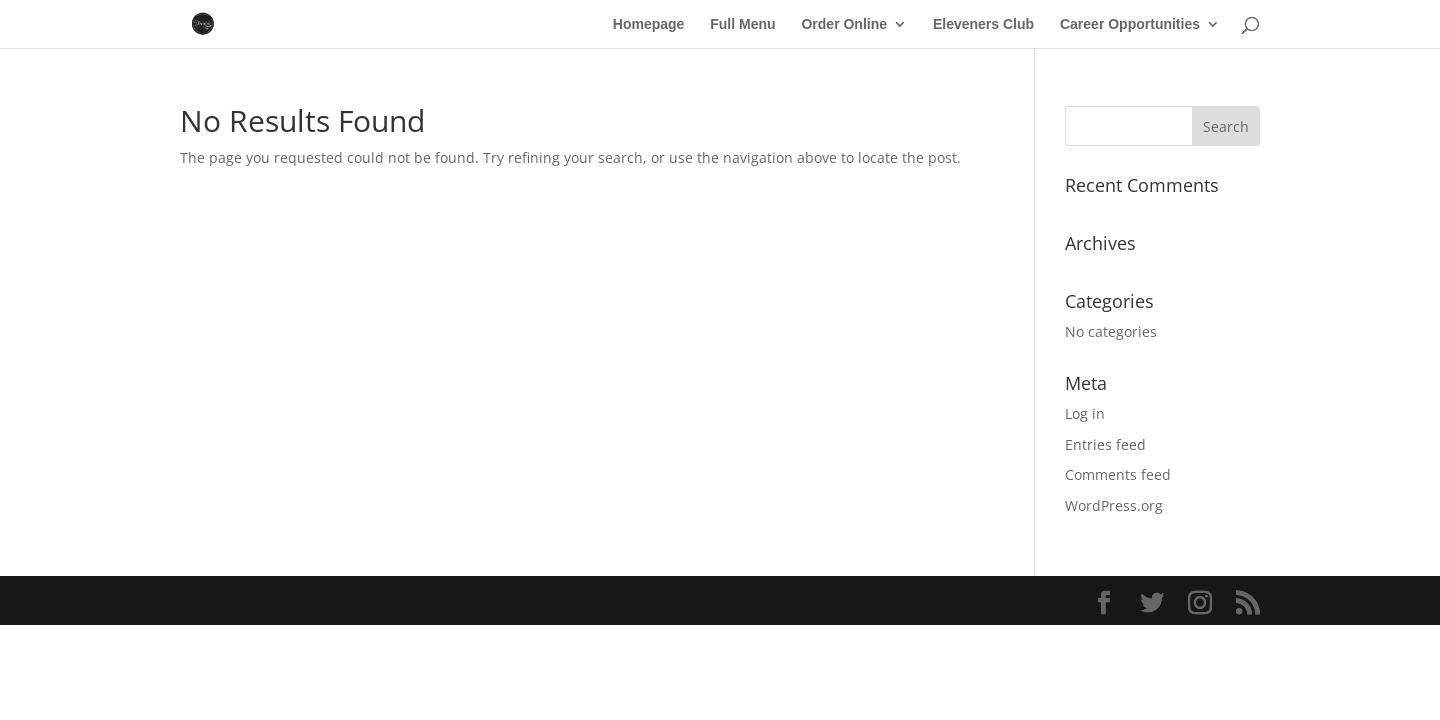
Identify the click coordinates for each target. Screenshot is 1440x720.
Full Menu (742, 24)
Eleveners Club (983, 24)
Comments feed (1118, 474)
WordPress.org (1114, 505)
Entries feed (1105, 444)
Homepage (649, 24)
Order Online (844, 24)
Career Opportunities (1130, 24)
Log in (1085, 413)
